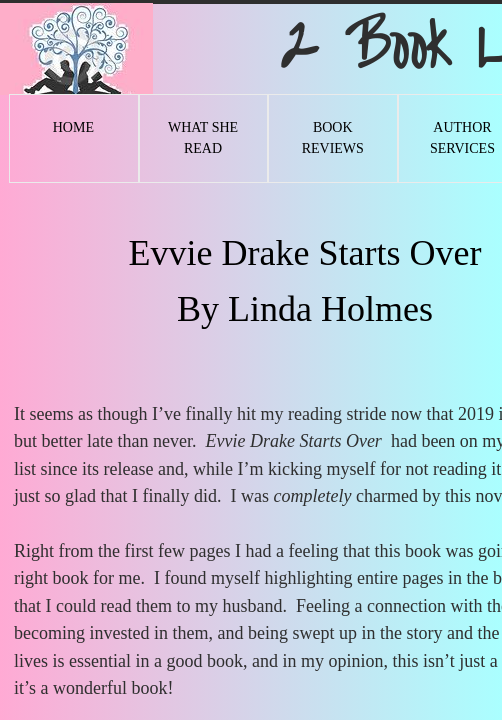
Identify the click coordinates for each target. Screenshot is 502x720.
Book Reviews (333, 138)
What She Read (203, 138)
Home (73, 127)
